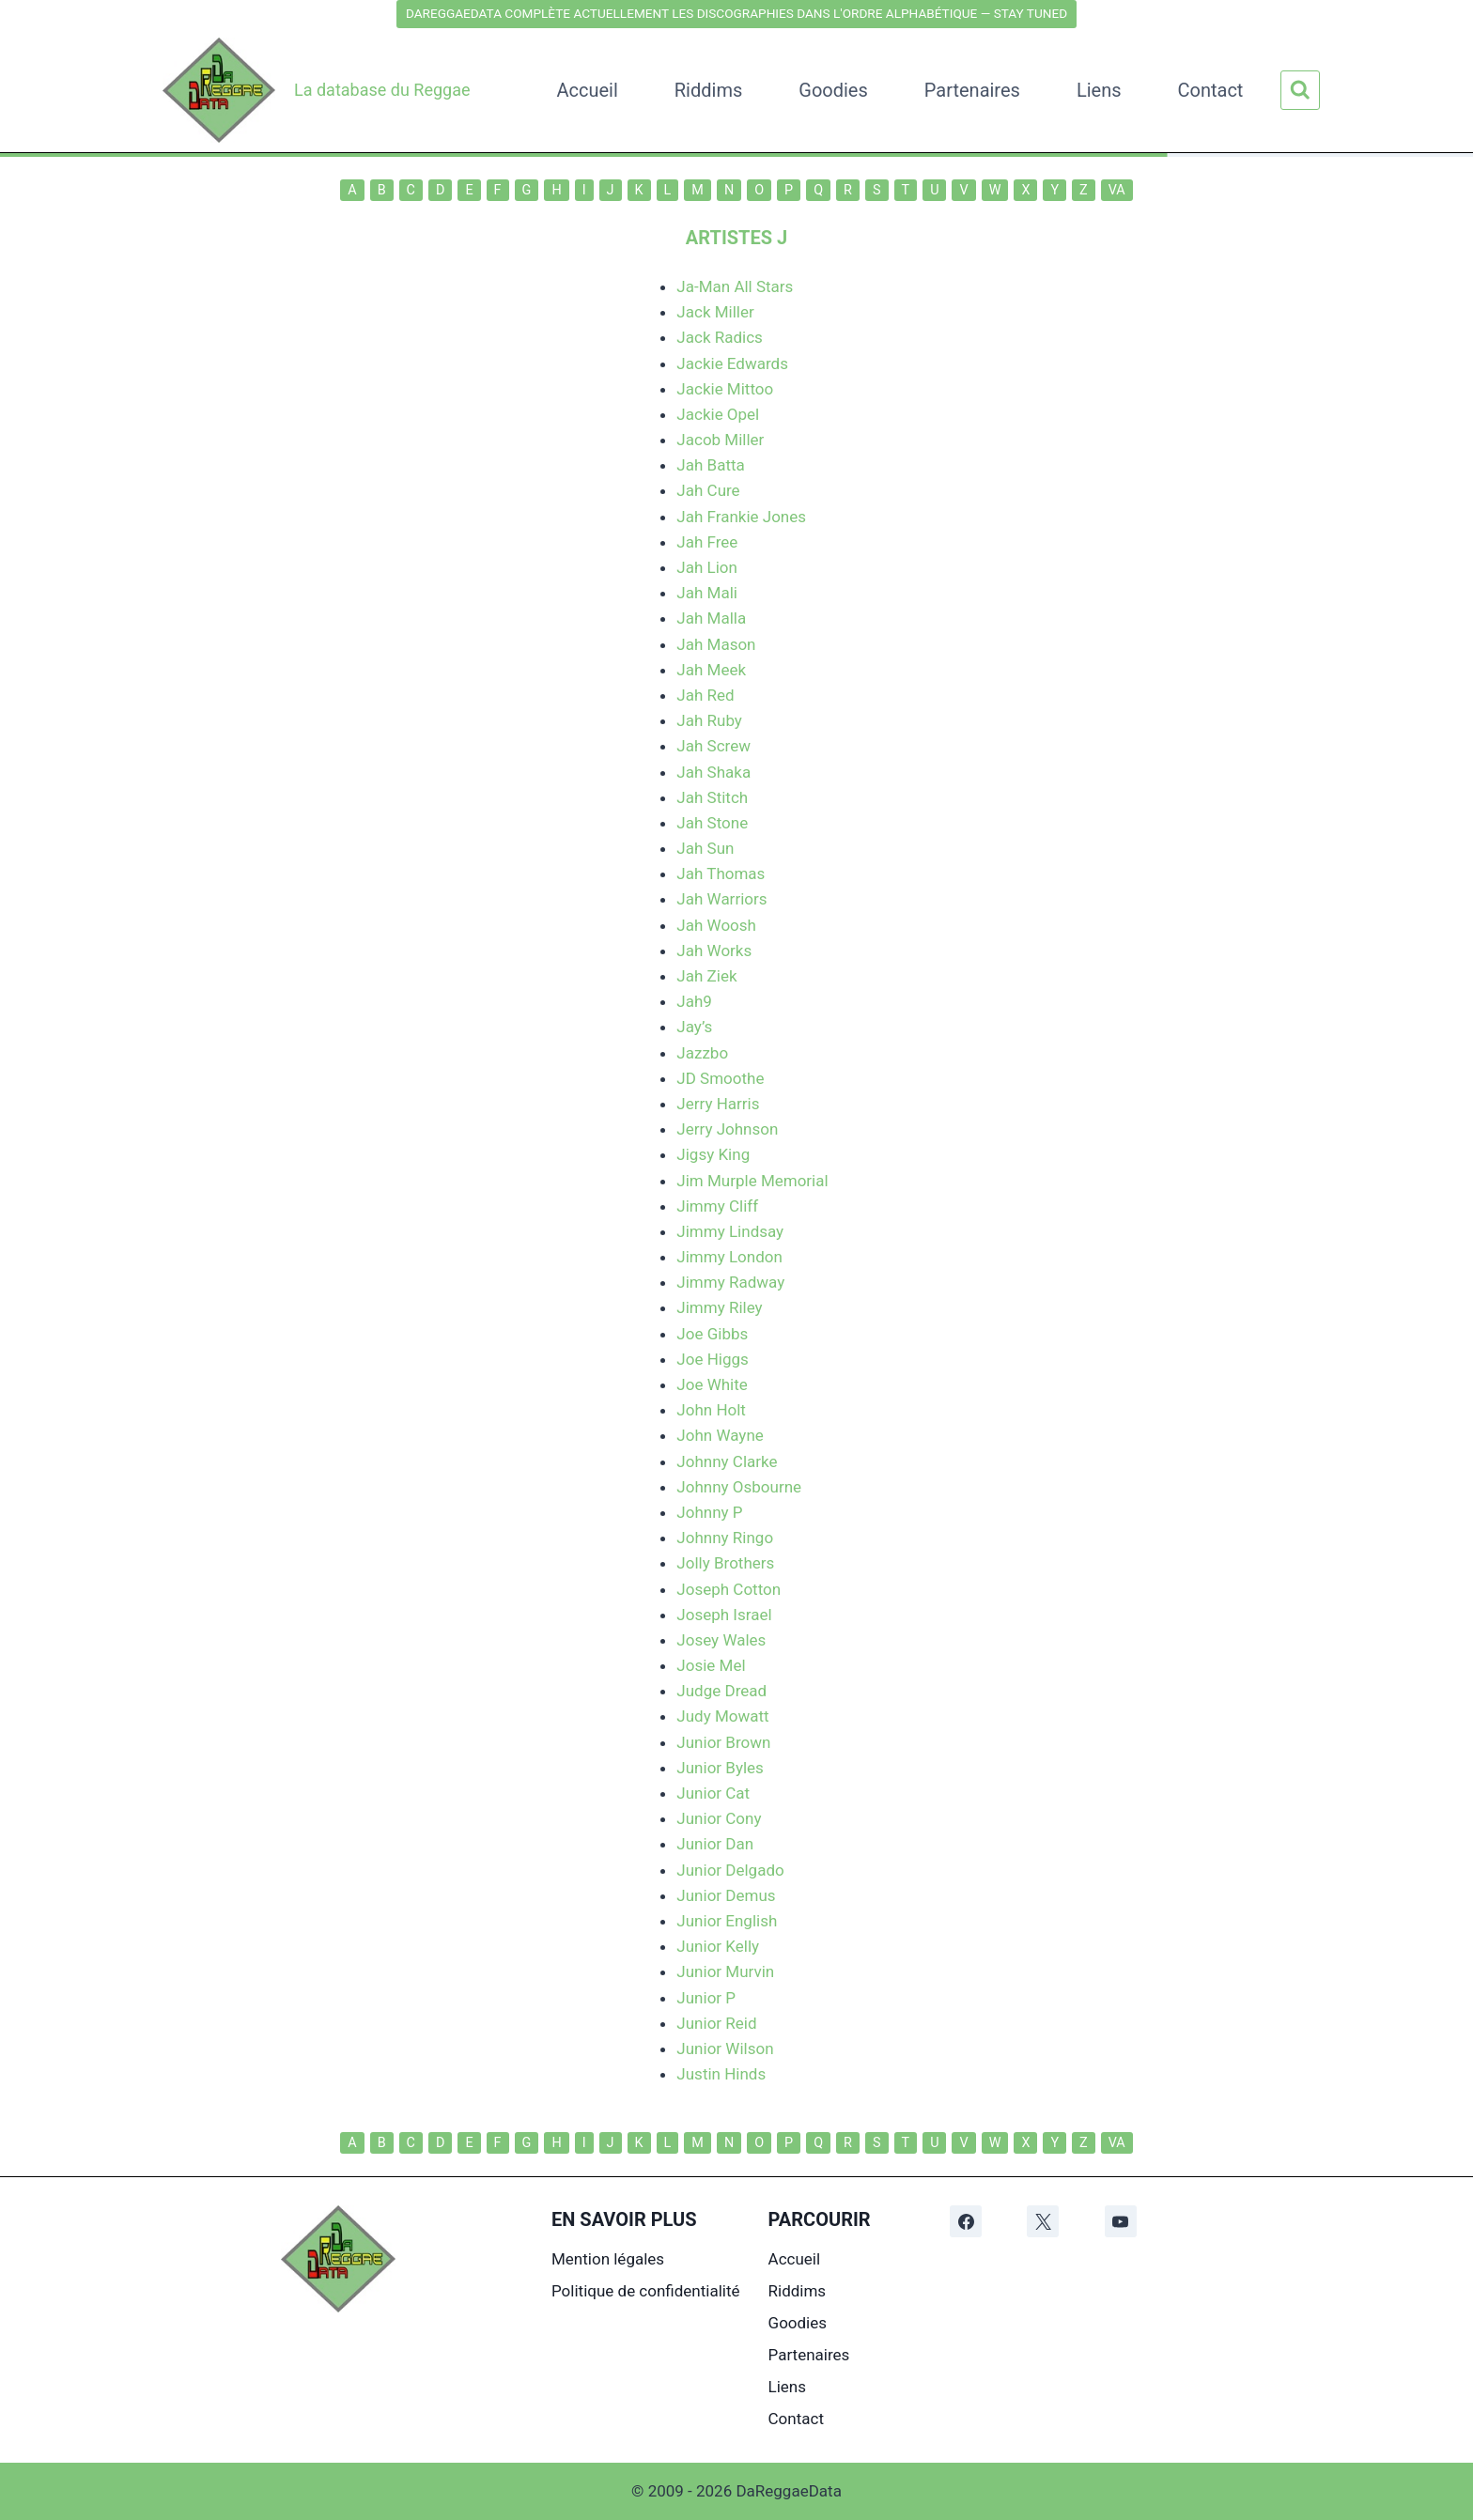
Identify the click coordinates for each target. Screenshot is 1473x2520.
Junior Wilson (724, 2048)
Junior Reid (716, 2023)
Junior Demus (725, 1895)
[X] (1043, 2221)
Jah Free (706, 542)
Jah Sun (705, 848)
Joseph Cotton (728, 1589)
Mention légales (607, 2258)
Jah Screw (713, 745)
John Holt (711, 1409)
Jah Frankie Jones (741, 516)
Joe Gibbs (712, 1333)
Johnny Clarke (726, 1461)
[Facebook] (966, 2221)
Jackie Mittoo (724, 388)
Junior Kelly (717, 1946)
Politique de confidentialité (645, 2290)
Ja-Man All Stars (734, 286)
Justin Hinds (721, 2073)
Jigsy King (713, 1154)
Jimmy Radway (730, 1282)
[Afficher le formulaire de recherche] (1300, 90)
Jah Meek (711, 669)
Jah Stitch (712, 797)
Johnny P (709, 1512)
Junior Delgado (729, 1870)
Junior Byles (720, 1767)
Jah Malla (711, 618)
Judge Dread (721, 1690)
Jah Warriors (721, 898)
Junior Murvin (725, 1971)
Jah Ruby (709, 720)
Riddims (708, 90)
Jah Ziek (706, 975)
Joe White (711, 1384)
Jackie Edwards (732, 363)
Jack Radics (719, 337)
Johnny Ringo (724, 1537)
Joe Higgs (712, 1359)
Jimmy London (729, 1256)
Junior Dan (714, 1843)
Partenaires (972, 90)
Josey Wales (721, 1640)
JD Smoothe (720, 1078)
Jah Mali (706, 592)
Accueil (586, 90)
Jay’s (694, 1026)
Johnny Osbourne (738, 1486)
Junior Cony (718, 1818)
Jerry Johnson (727, 1129)
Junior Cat (713, 1793)
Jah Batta (710, 465)
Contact (1211, 90)
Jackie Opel (717, 414)
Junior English (726, 1920)
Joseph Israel (723, 1614)
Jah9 (694, 1001)
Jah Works (714, 950)
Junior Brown (723, 1742)
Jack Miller (714, 311)
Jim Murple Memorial (752, 1180)
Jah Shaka (713, 772)
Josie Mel (710, 1665)
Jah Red (705, 695)
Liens (1099, 90)
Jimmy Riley (719, 1307)
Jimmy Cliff (717, 1206)
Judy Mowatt (722, 1716)
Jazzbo (702, 1053)
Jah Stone (712, 822)
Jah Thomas (720, 873)
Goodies (833, 90)
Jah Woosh (716, 925)
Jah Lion (706, 567)
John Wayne (719, 1435)
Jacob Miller (720, 439)
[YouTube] (1121, 2221)
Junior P (706, 1997)
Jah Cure (707, 490)
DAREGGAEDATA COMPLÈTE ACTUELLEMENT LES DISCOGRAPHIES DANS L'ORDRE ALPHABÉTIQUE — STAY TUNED (736, 13)
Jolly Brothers (725, 1563)
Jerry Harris (717, 1103)
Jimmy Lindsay (729, 1231)
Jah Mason (715, 644)
